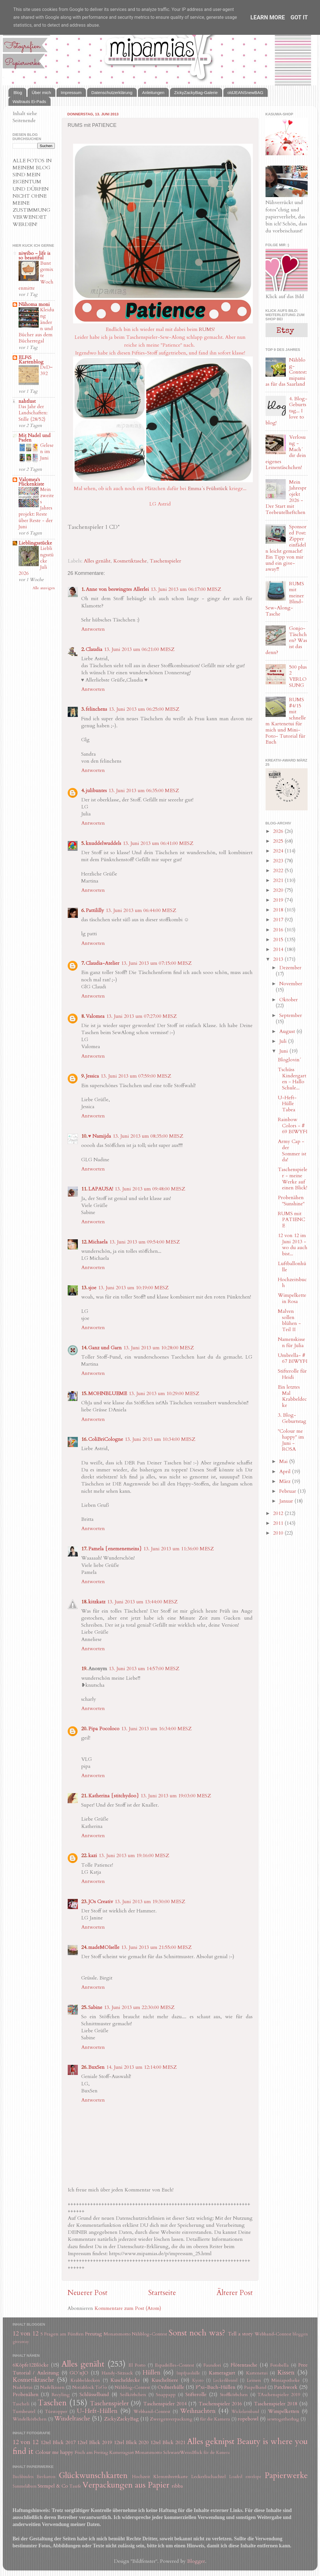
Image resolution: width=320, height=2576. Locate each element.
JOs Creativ (100, 1901)
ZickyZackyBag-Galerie (196, 92)
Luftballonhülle (292, 1266)
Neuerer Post (87, 2293)
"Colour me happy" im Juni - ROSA (291, 1440)
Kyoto (198, 2380)
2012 (279, 1513)
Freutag (93, 2333)
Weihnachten (197, 2411)
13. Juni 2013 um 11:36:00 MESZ (178, 1548)
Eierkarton (46, 2476)
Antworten (93, 629)
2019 (279, 900)
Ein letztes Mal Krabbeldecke (292, 1396)
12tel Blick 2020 (131, 2442)
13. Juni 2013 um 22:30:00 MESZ (139, 2007)
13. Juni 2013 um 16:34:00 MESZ (156, 1728)
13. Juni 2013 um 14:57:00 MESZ (144, 1668)
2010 (279, 1533)
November (290, 983)
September (290, 1015)
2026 (279, 831)
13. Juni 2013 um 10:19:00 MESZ (133, 1287)
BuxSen (96, 2067)
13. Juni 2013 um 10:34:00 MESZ (160, 1439)
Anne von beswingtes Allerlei (117, 589)
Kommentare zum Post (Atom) (127, 2308)
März (285, 1481)
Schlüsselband (94, 2394)
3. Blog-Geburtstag (292, 1418)
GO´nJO (79, 2372)
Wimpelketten (283, 2411)
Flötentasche (244, 2365)
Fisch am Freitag (91, 2452)
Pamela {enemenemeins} (115, 1548)
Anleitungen (153, 92)
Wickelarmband (245, 2411)
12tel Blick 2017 (58, 2442)
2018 (279, 909)
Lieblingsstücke (35, 543)
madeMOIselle (103, 1947)
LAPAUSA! (100, 1188)
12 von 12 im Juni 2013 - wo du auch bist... (292, 1244)
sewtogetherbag (283, 2419)
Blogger (196, 2561)
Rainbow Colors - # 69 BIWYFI (292, 1125)
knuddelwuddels (103, 843)
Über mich (41, 92)
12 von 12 (26, 2334)
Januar (286, 1501)
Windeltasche (72, 2419)
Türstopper (56, 2411)
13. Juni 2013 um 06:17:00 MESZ (186, 589)
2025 (279, 841)
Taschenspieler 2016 (220, 2403)
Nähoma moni (34, 304)
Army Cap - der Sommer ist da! (292, 1150)
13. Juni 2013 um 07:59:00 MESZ (136, 1076)
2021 (279, 880)
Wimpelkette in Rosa (292, 1298)
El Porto (137, 2365)
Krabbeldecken (85, 2380)
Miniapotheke (285, 2380)
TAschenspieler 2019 (279, 2395)
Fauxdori (212, 2365)
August (287, 1031)
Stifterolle (195, 2394)
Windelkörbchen (30, 2419)
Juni (284, 1051)
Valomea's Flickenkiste (31, 482)
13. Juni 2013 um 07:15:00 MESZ (156, 963)
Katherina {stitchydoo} (113, 1795)
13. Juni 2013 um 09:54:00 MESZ (144, 1241)
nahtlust (27, 401)
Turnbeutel (24, 2411)
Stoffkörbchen (234, 2395)
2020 (279, 890)
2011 (279, 1523)
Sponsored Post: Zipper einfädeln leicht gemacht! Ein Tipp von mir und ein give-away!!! (286, 548)
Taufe (75, 2486)
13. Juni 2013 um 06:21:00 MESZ (139, 649)
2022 (279, 870)
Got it (299, 17)
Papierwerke (286, 2475)
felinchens (96, 709)
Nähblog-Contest (149, 2334)
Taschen (52, 2402)
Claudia (94, 649)
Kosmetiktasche (130, 560)
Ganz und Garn (105, 1347)
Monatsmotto (117, 2334)
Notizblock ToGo (89, 2387)
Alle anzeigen (44, 588)
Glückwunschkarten (93, 2475)
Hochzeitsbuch (292, 1282)
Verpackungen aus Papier (125, 2484)
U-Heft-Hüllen (97, 2411)
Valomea (95, 1016)
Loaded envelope (245, 2476)
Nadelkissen (52, 2387)
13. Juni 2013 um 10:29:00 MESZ (164, 1393)
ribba (177, 2486)
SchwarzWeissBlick (182, 2452)
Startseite (162, 2293)
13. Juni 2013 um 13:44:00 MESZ (142, 1601)
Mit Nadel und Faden (35, 438)
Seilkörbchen (133, 2395)
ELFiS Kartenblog (31, 359)
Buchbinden (23, 2476)
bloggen (300, 2334)
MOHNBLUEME (107, 1393)
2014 (279, 949)
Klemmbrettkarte (170, 2477)
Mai (284, 1461)
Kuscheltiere (164, 2380)
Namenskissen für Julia (291, 1342)
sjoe (92, 1287)
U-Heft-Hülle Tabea (287, 1103)
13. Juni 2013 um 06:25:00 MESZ (144, 709)
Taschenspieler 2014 (165, 2403)
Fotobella (279, 2365)
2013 (279, 959)
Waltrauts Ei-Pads (29, 101)
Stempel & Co (53, 2486)
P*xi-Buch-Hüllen (215, 2387)
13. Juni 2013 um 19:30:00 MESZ (150, 1901)
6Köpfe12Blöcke (31, 2365)
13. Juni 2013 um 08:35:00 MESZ (148, 1136)
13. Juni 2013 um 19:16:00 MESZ (134, 1855)
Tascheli (21, 2404)
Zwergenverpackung (171, 2419)
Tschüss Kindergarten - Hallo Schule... (292, 1078)
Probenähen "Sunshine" (291, 1200)
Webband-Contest (273, 2334)
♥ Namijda (99, 1136)
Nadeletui (23, 2387)
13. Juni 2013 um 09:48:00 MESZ (150, 1188)
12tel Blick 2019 (94, 2442)
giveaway (21, 2341)
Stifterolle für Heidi (292, 1374)
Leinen (254, 2380)
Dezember (290, 967)
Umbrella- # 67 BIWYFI (292, 1358)
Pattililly (95, 910)
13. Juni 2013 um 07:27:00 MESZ (141, 1016)
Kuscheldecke (125, 2380)
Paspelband (255, 2387)
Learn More (267, 17)
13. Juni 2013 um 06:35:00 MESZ (143, 790)
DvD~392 (46, 370)
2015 (279, 939)
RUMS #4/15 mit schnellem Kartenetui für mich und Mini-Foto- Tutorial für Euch (285, 721)
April (285, 1471)
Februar (288, 1491)
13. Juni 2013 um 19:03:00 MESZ (175, 1795)
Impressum (71, 92)
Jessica (92, 1076)
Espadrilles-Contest (174, 2365)
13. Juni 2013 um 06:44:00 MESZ (141, 910)
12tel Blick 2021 (167, 2442)
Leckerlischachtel (208, 2477)
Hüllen (151, 2373)
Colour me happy (54, 2452)
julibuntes (96, 790)
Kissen (285, 2373)
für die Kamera (215, 2419)
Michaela (98, 1241)
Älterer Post (235, 2293)
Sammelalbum (25, 2486)
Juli (283, 1041)
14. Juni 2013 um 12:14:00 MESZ (141, 2067)
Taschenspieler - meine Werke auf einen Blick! (292, 1178)
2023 (279, 860)
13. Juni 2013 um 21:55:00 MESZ (156, 1947)
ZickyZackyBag (121, 2418)
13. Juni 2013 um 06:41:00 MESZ (158, 843)
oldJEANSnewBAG (246, 92)
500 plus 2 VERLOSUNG (298, 676)
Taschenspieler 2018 (275, 2403)
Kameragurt (222, 2372)
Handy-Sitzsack (117, 2373)
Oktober (288, 999)
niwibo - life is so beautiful (34, 255)
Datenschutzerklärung (111, 92)
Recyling (61, 2395)
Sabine (95, 2007)
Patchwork (286, 2387)
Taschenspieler (165, 560)
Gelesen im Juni (47, 451)
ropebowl (248, 2418)
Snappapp (166, 2395)
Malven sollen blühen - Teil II (289, 1320)
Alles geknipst (211, 2441)
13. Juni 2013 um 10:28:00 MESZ (158, 1347)
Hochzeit (141, 2477)
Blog (17, 92)
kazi (92, 1855)
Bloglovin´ (289, 1059)
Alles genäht (97, 560)
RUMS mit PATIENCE (291, 1219)
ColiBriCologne (105, 1439)
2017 (279, 919)
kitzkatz (96, 1601)
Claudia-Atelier (102, 963)
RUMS (206, 329)
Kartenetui (257, 2373)
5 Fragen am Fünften (62, 2334)
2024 (279, 850)
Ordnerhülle (171, 2387)
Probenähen (25, 2394)
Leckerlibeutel (225, 2380)
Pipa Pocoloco (103, 1728)
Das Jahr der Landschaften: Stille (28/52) (33, 412)
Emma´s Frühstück (208, 488)
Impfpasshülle (188, 2373)
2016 (279, 929)
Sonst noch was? (197, 2332)
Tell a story (240, 2333)
